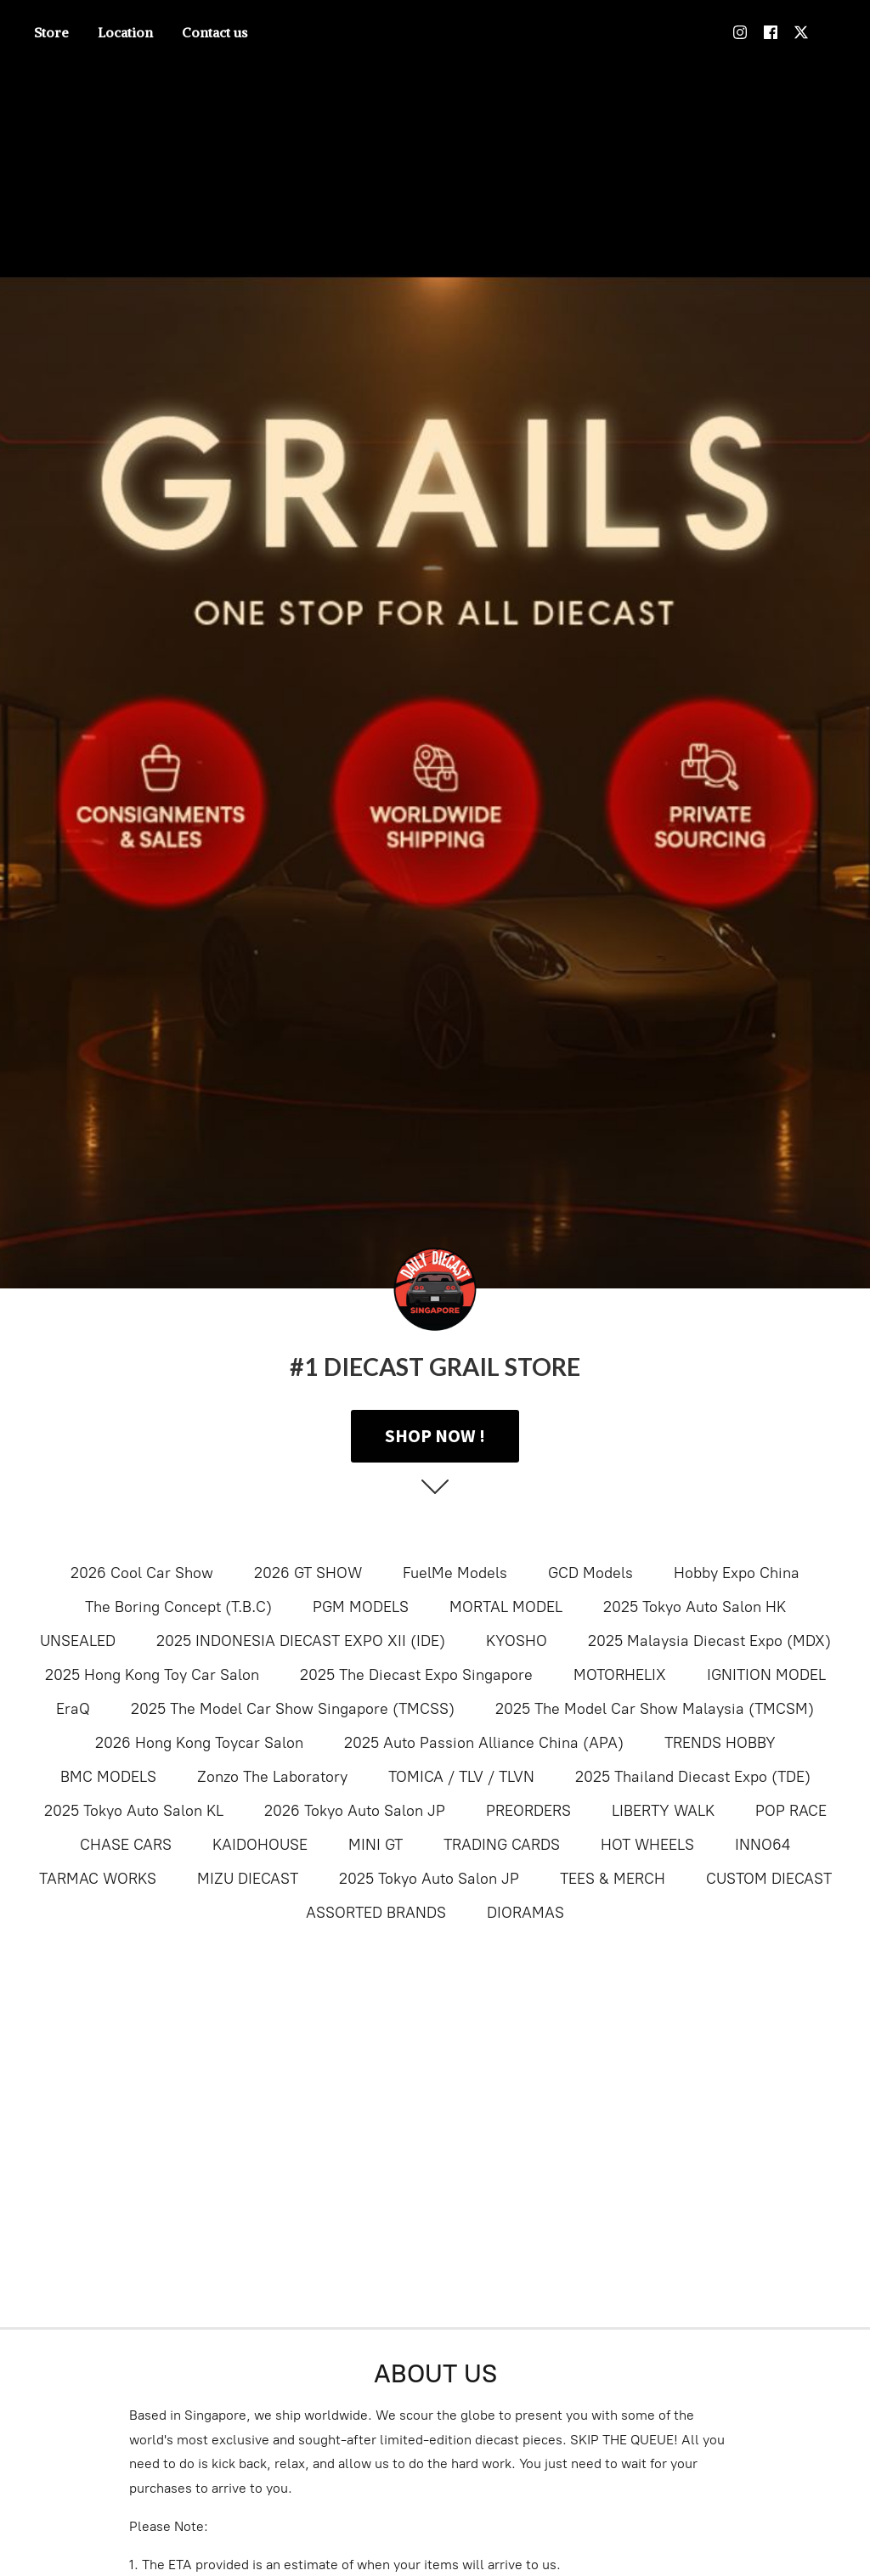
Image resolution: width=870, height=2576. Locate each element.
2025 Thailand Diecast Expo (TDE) (693, 1776)
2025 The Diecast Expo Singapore (416, 1675)
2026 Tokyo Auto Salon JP (354, 1810)
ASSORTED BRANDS (376, 1912)
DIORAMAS (525, 1912)
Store (51, 32)
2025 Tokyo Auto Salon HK (694, 1607)
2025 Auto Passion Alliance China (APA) (484, 1742)
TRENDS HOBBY (720, 1742)
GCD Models (590, 1573)
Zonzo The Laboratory (272, 1776)
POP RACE (791, 1810)
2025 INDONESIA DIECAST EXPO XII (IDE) (300, 1641)
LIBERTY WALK (663, 1810)
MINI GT (375, 1844)
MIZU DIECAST (247, 1878)
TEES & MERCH (612, 1878)
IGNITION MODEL (766, 1675)
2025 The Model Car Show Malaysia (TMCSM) (654, 1708)
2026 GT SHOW (308, 1573)
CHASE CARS (126, 1844)
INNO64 (762, 1844)
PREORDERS (528, 1810)
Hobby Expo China (736, 1573)
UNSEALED (78, 1641)
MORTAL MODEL (505, 1607)
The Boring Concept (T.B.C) (178, 1607)
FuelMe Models (455, 1573)
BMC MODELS (108, 1776)
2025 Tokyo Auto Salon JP (429, 1878)
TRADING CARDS (501, 1844)
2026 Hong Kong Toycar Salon (199, 1742)
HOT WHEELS (647, 1844)
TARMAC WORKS (97, 1878)
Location (125, 32)
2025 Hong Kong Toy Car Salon (152, 1675)
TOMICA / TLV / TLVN (461, 1776)
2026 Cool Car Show (142, 1573)
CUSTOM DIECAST (769, 1878)
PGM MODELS (361, 1607)
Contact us (214, 32)
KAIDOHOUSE (260, 1844)
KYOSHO (516, 1641)
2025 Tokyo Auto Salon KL (133, 1810)
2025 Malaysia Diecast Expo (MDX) (709, 1641)
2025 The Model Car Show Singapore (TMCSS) (293, 1708)
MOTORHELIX (619, 1675)
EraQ (73, 1708)
